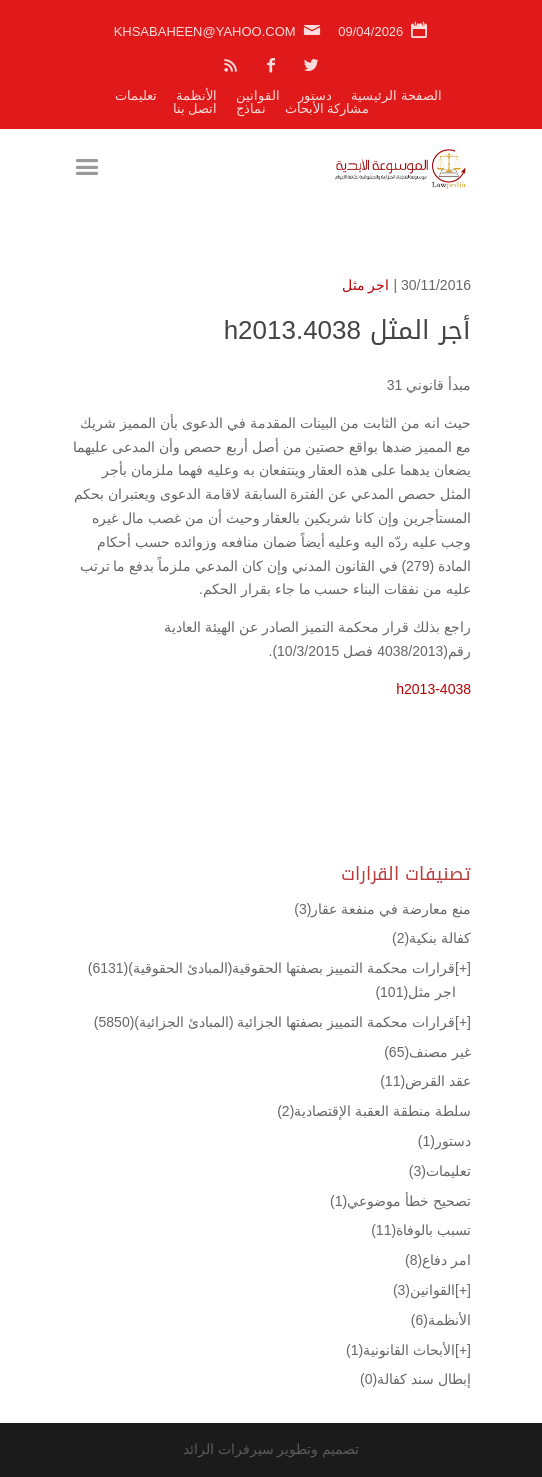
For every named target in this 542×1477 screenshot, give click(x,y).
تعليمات (136, 95)
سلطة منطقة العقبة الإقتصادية (374, 1111)
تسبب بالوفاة (421, 1230)
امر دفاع (438, 1260)
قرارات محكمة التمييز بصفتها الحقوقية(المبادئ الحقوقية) (271, 968)
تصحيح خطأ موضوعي (400, 1201)
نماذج (251, 108)
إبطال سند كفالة (415, 1379)
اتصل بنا (195, 108)
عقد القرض (425, 1081)
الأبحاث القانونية (400, 1350)
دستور (315, 95)
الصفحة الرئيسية (396, 95)
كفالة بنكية (431, 938)
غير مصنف (427, 1052)
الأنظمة (196, 95)
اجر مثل (366, 285)
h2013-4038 (433, 689)
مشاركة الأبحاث (327, 108)
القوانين (258, 95)
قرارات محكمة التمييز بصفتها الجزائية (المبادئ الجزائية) (274, 1022)
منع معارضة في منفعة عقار (382, 909)
